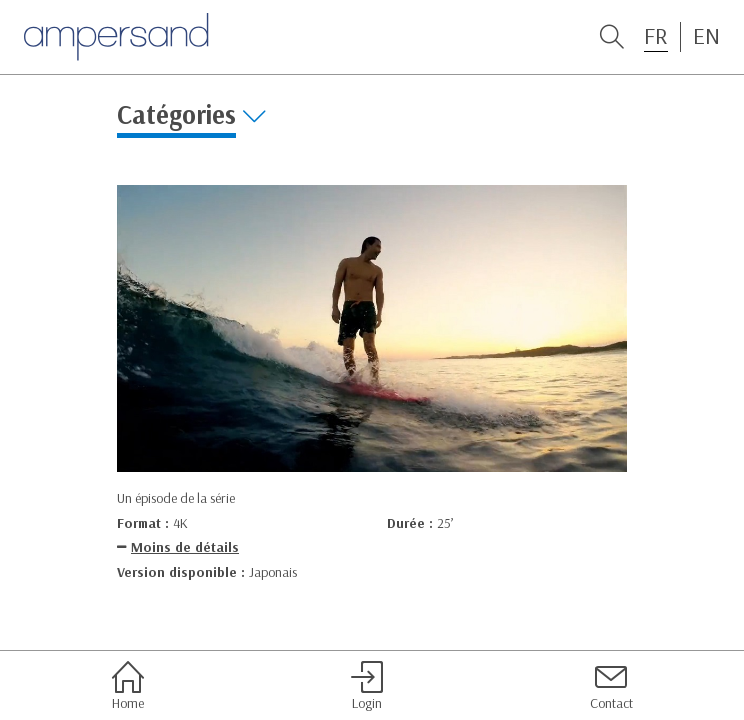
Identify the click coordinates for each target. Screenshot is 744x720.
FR (656, 36)
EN (706, 36)
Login (367, 686)
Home (128, 686)
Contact (611, 686)
